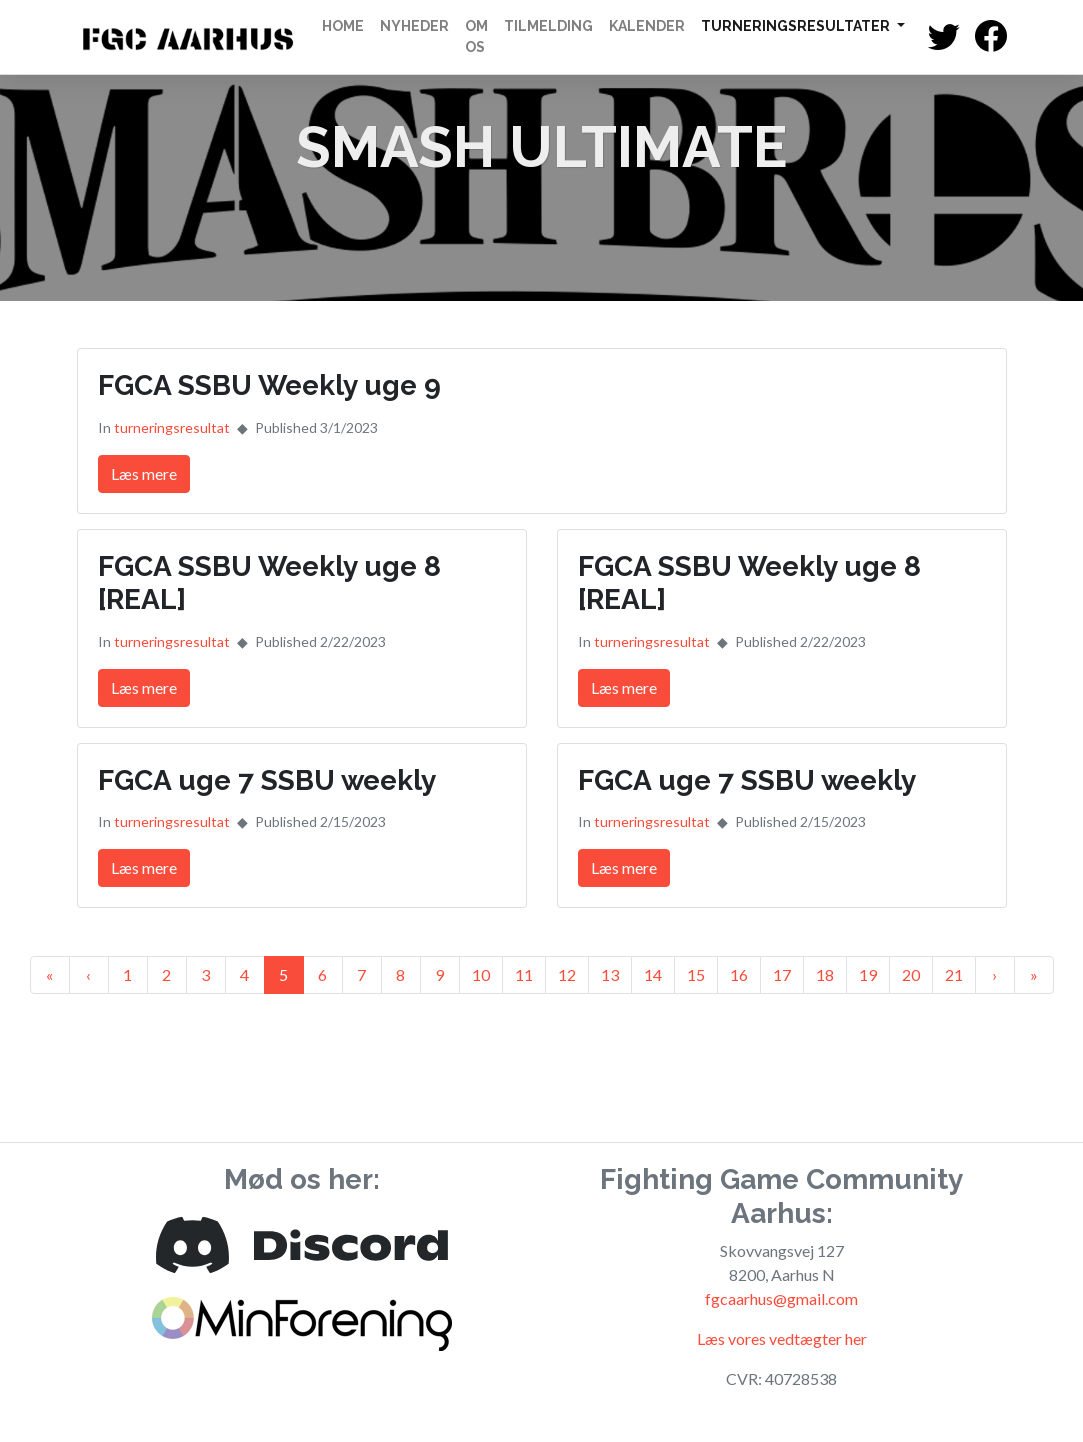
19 (868, 974)
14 (653, 974)
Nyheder (414, 26)
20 (911, 974)
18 (825, 974)
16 (739, 974)
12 (567, 974)
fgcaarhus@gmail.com (781, 1298)
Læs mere (144, 473)
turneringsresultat (172, 427)
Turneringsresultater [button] (797, 26)
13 (610, 974)
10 (481, 974)
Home (343, 26)
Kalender (647, 26)
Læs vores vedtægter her (782, 1338)
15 (696, 974)
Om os (476, 36)
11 (524, 974)
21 (954, 974)
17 (782, 974)
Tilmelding (548, 26)
